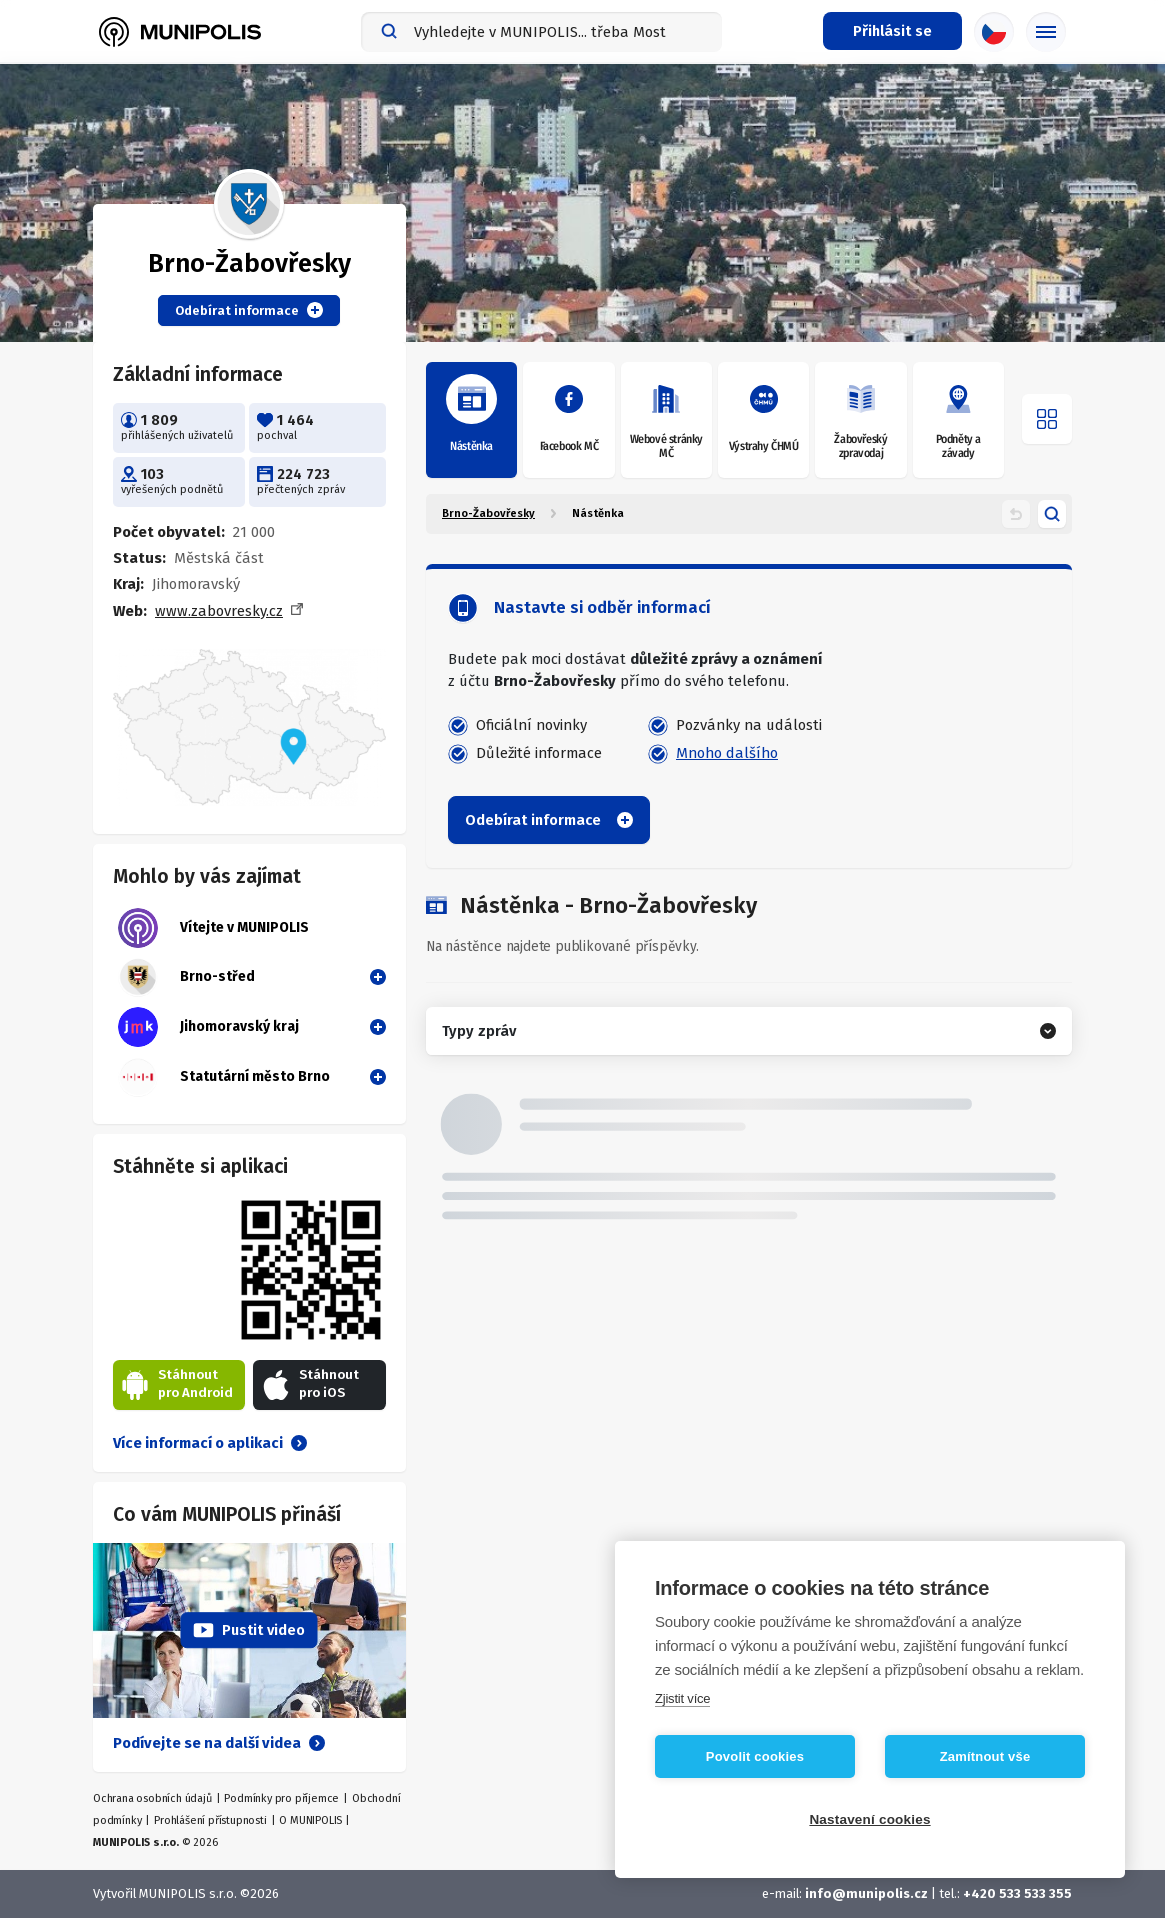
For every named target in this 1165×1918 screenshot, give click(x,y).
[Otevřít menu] (1047, 419)
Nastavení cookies (869, 1819)
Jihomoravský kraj (208, 1027)
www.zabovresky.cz (219, 611)
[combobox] (541, 32)
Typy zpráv (479, 1031)
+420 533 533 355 (1017, 1893)
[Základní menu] (1046, 32)
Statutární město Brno (224, 1077)
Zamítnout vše (985, 1756)
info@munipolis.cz (866, 1893)
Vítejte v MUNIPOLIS (213, 928)
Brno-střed (186, 977)
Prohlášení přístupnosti (210, 1820)
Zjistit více (682, 1698)
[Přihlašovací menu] (892, 31)
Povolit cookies (755, 1756)
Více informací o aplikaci (210, 1443)
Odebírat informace (249, 310)
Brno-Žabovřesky (488, 513)
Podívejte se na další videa (219, 1743)
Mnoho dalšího (727, 753)
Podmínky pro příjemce (281, 1798)
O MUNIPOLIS (310, 1820)
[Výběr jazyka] (994, 32)
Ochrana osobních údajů (152, 1798)
